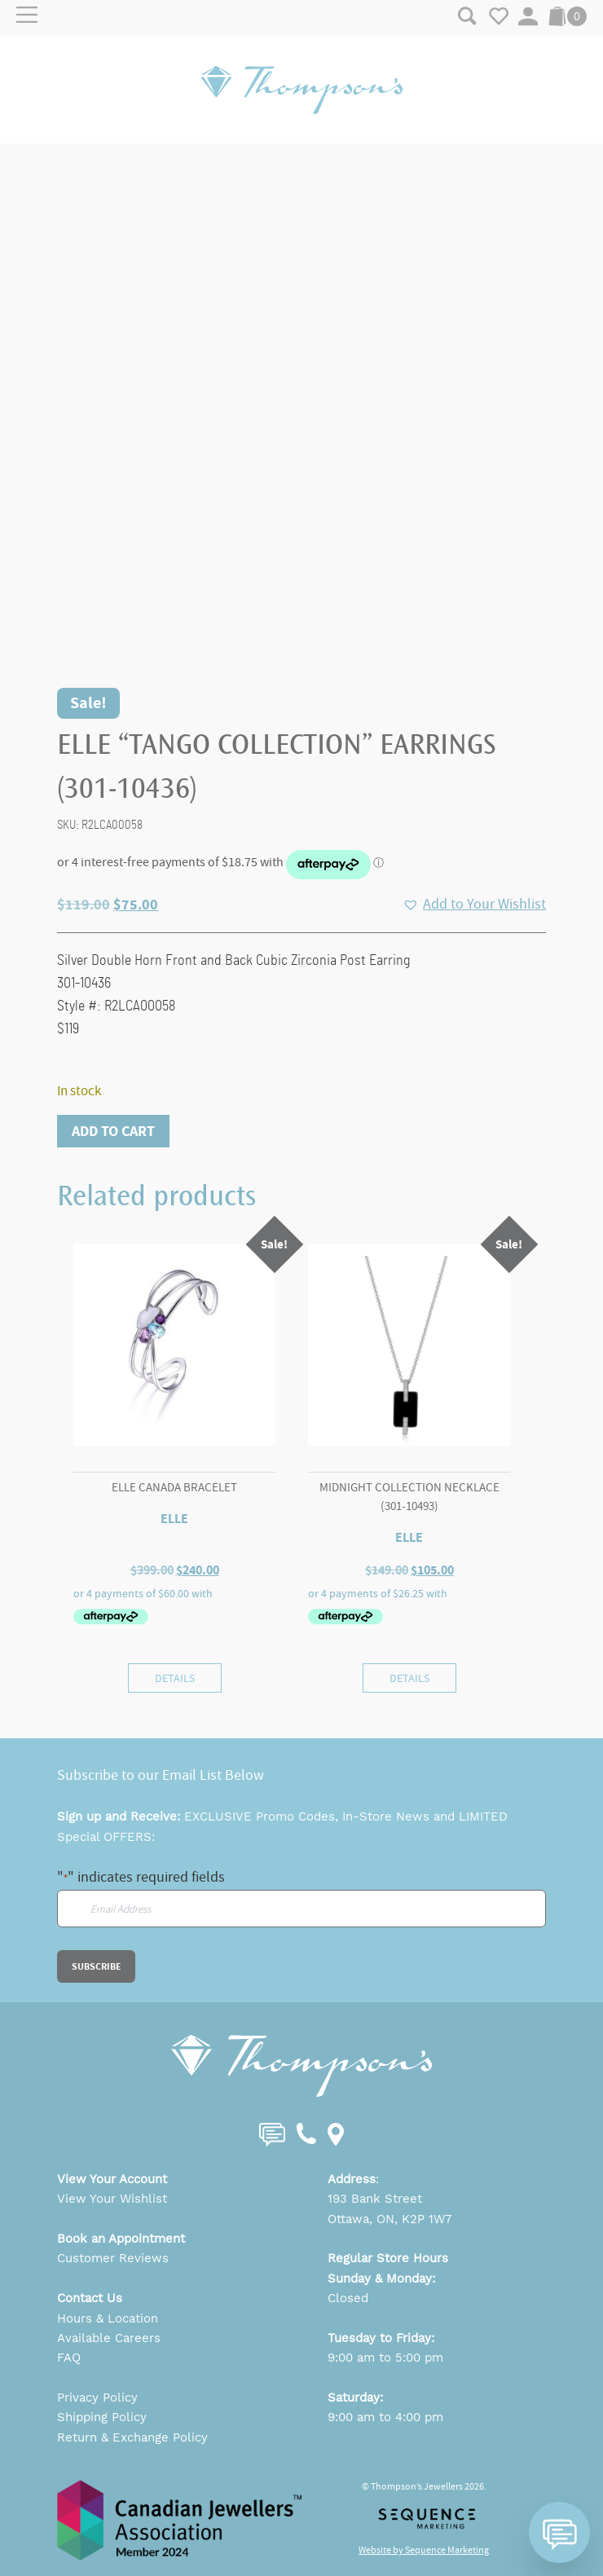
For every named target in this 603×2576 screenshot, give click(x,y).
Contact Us (89, 2298)
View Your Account (112, 2179)
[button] (474, 904)
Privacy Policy (97, 2397)
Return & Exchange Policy (132, 2437)
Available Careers (109, 2338)
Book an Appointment (121, 2238)
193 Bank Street (375, 2198)
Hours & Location (107, 2318)
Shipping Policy (102, 2417)
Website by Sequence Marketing (424, 2549)
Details (175, 1678)
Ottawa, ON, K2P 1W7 (389, 2219)
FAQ (69, 2357)
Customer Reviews (113, 2258)
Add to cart (113, 1131)
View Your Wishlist (112, 2198)
